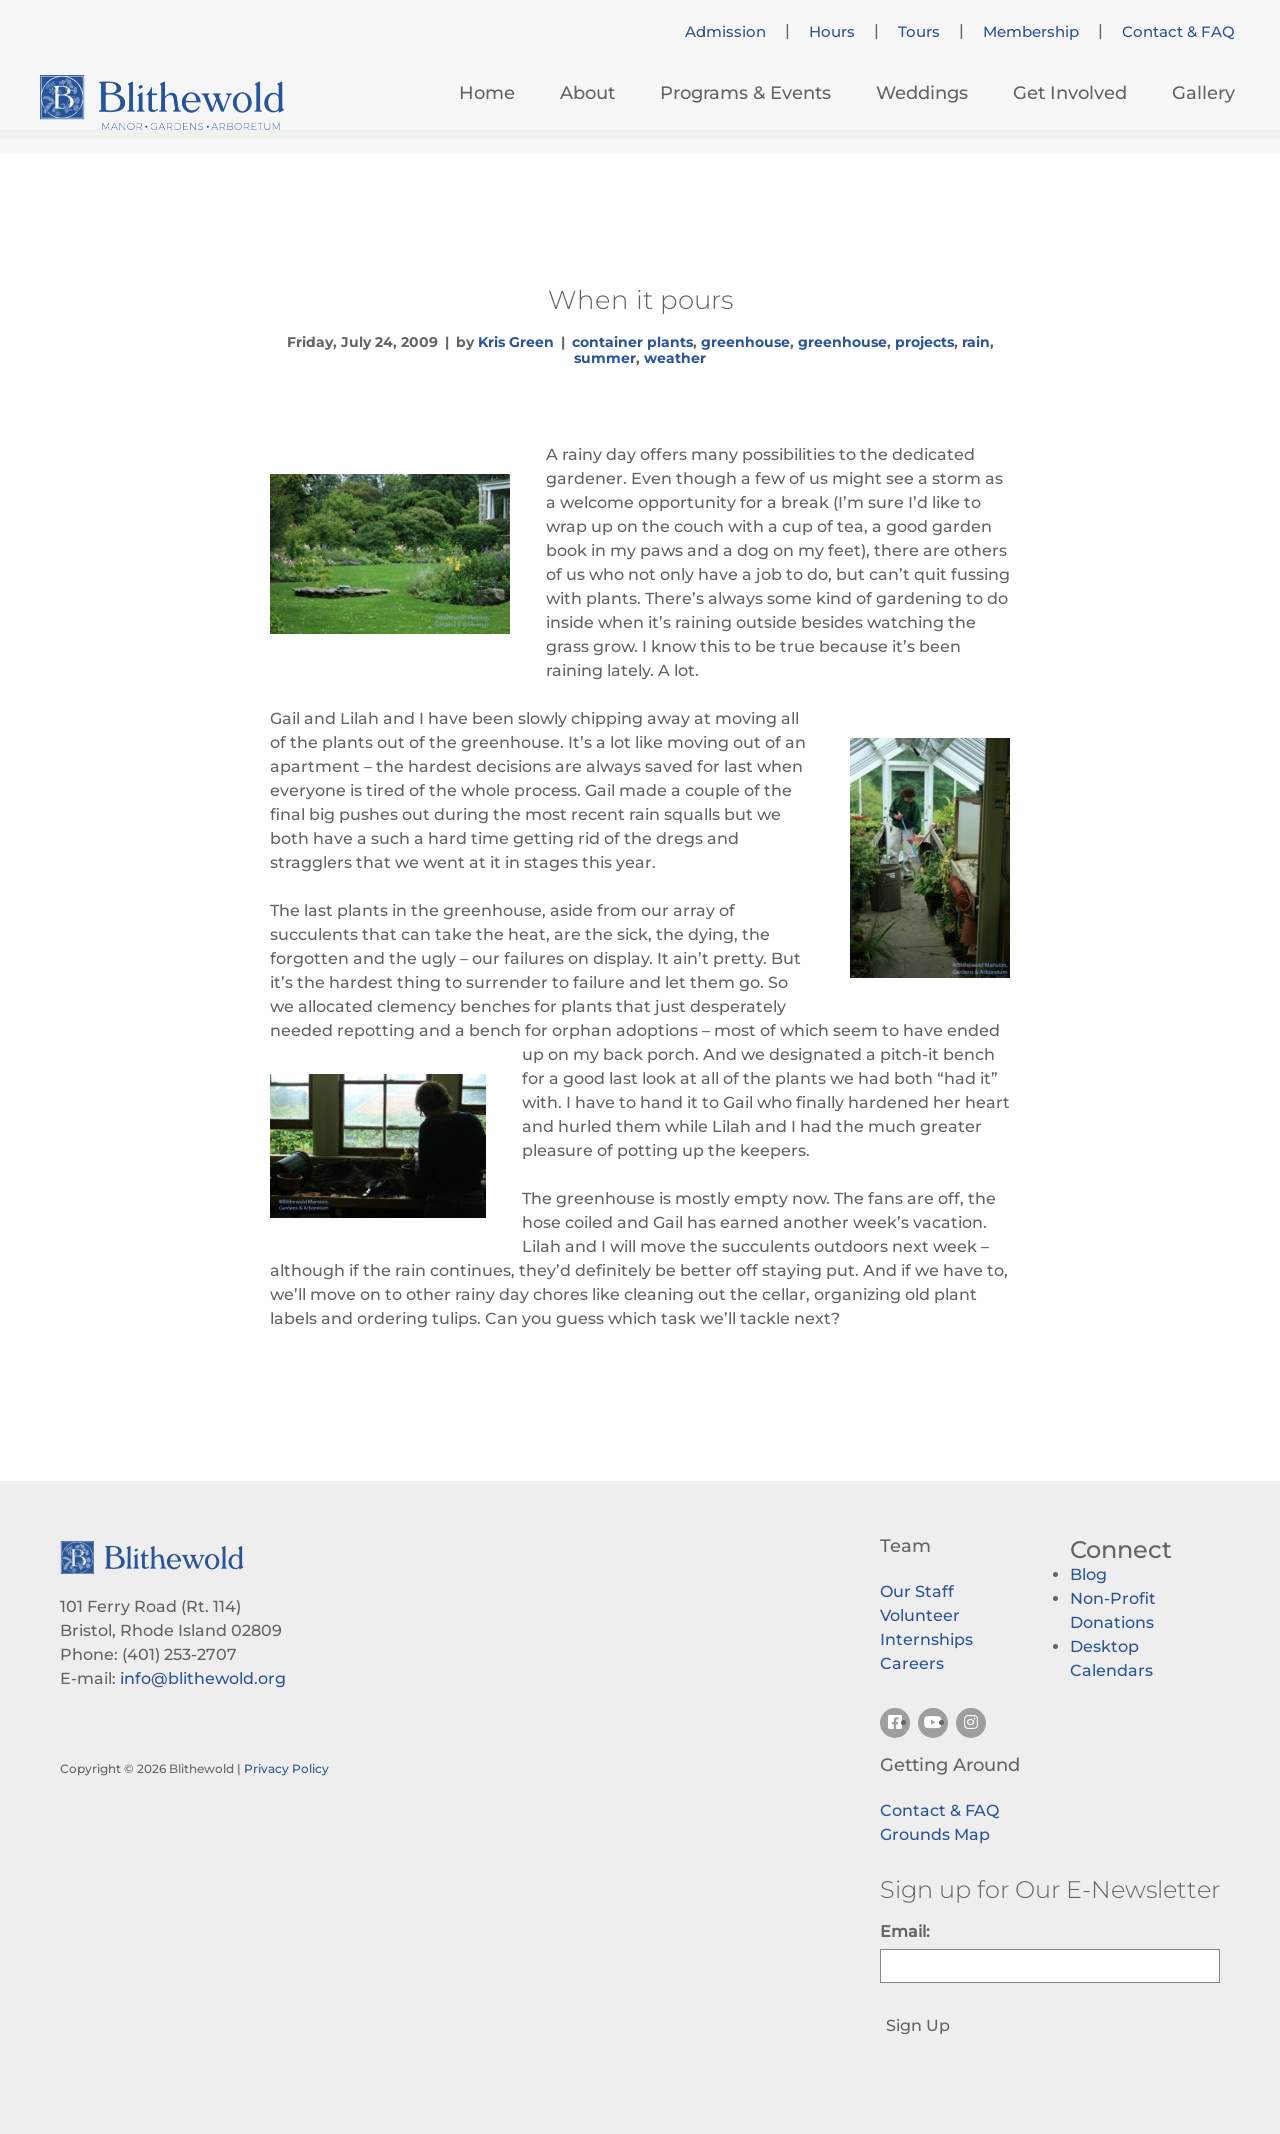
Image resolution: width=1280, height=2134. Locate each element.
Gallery (1203, 93)
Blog (1088, 1574)
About (587, 93)
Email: (905, 1931)
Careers (912, 1663)
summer (605, 358)
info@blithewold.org (203, 1678)
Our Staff (917, 1591)
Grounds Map (935, 1834)
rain (976, 342)
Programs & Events (745, 93)
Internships (926, 1639)
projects (924, 342)
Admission (725, 32)
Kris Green (516, 342)
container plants (632, 342)
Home (487, 93)
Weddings (922, 93)
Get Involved (1070, 93)
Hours (832, 32)
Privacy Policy (286, 1768)
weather (675, 358)
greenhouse (745, 342)
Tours (919, 32)
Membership (1031, 32)
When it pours (640, 300)
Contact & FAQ (1178, 32)
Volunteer (920, 1615)
